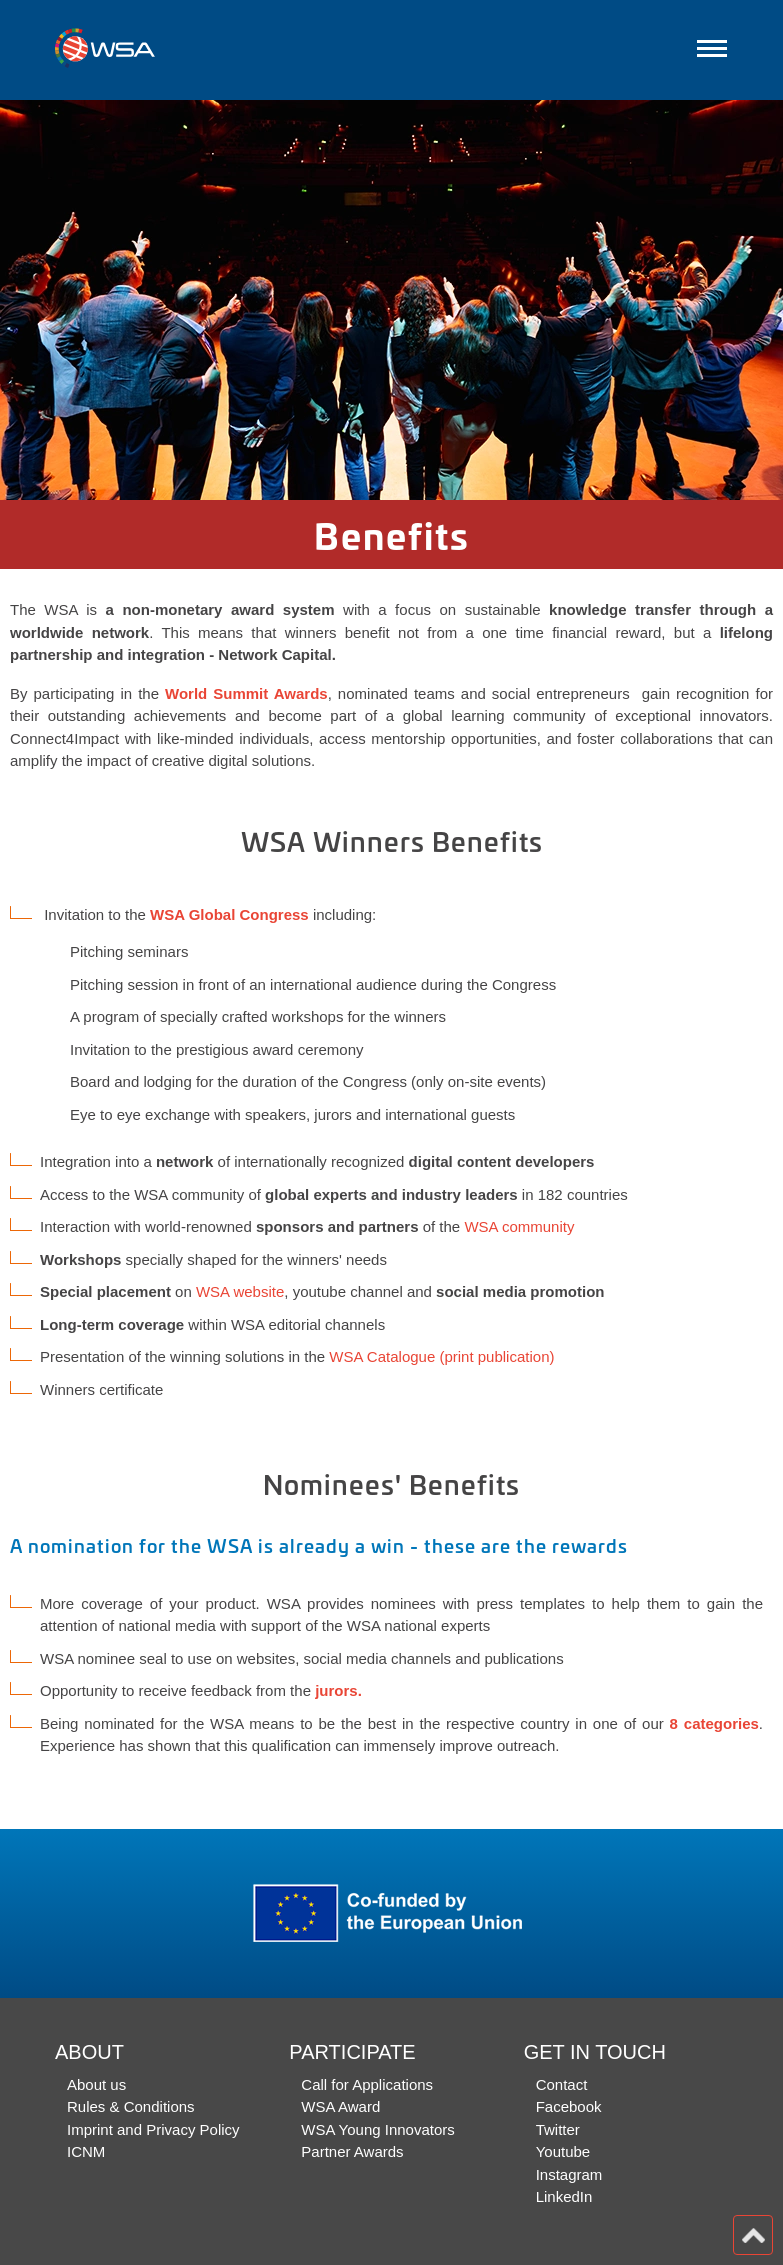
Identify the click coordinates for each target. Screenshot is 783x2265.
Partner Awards (352, 2151)
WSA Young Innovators (377, 2129)
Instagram (569, 2174)
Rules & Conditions (131, 2106)
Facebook (569, 2106)
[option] (391, 300)
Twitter (558, 2129)
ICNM (86, 2151)
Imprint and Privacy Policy (153, 2129)
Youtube (563, 2151)
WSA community (519, 1226)
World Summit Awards (246, 693)
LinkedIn (564, 2196)
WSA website (240, 1291)
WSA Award (340, 2106)
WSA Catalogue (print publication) (441, 1356)
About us (96, 2084)
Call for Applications (367, 2084)
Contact (562, 2084)
